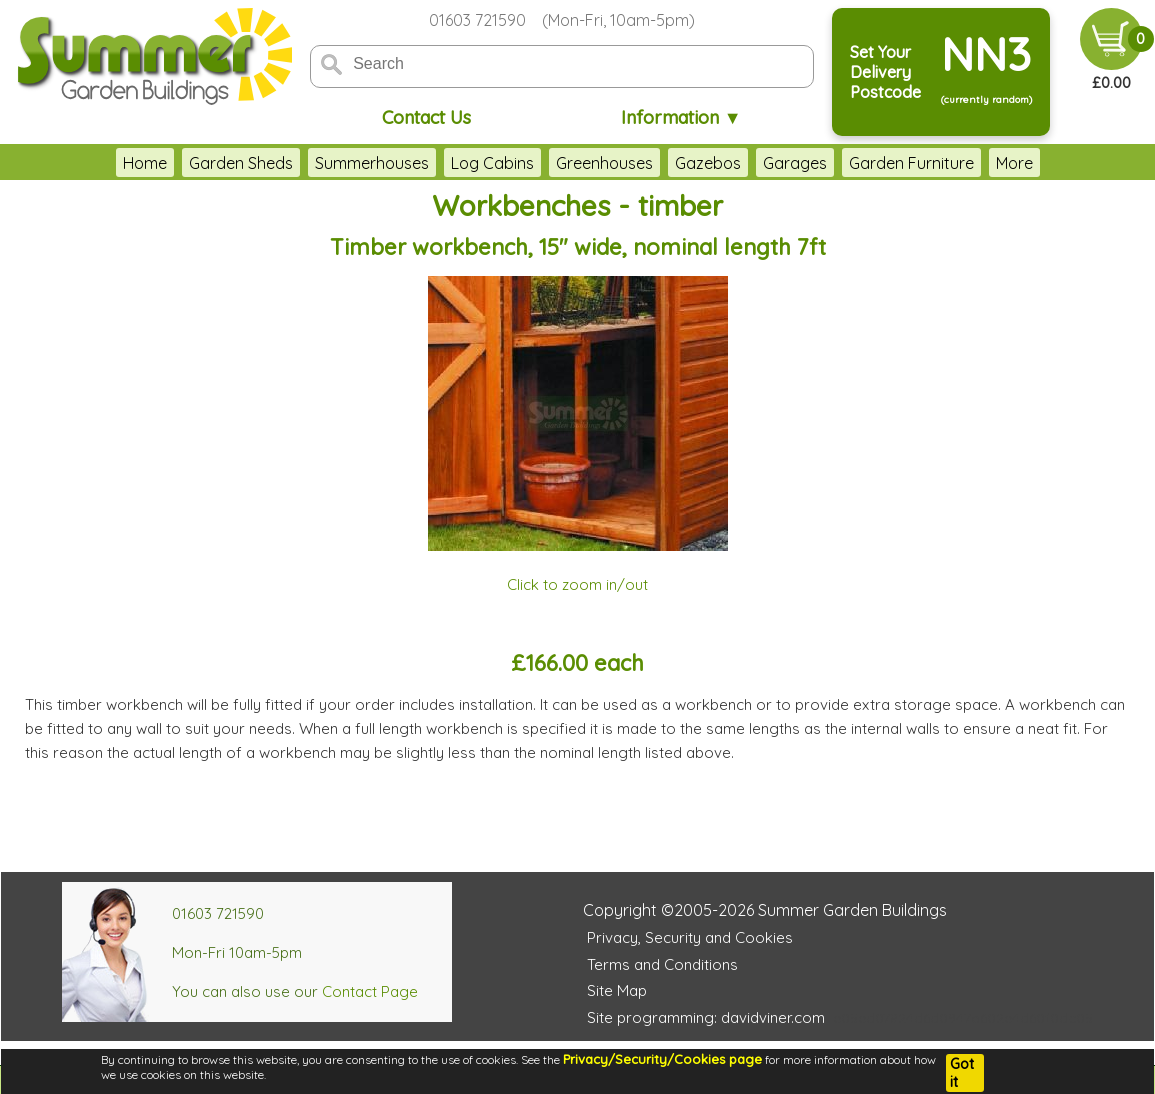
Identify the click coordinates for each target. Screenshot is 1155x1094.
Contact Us (426, 117)
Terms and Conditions (662, 964)
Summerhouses (316, 163)
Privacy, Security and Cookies (690, 937)
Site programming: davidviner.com (706, 1017)
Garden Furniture (855, 163)
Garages (739, 163)
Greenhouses (548, 163)
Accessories (984, 163)
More (1069, 163)
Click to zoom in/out (577, 584)
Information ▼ (681, 117)
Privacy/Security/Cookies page (662, 1059)
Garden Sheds (185, 163)
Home (89, 163)
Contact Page (370, 991)
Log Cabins (436, 163)
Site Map (617, 990)
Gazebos (652, 163)
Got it (962, 1073)
